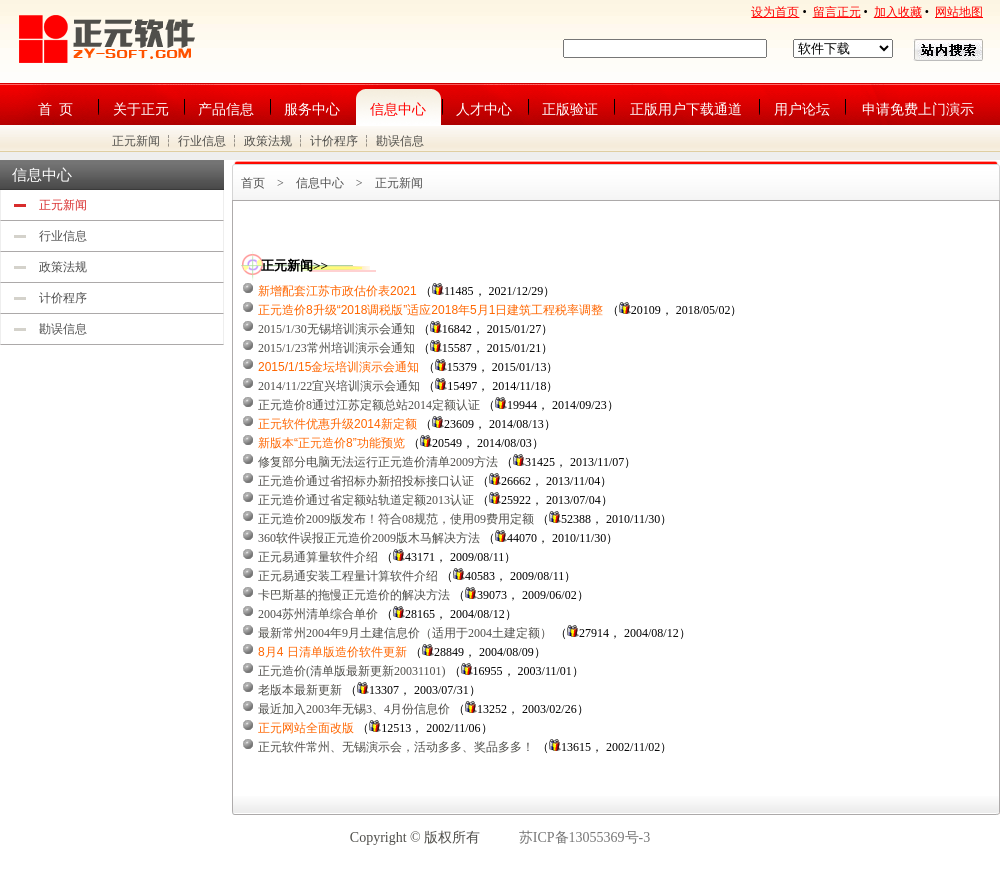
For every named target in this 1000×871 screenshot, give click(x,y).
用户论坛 (802, 109)
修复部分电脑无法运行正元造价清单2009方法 (378, 462)
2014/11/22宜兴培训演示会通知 (339, 386)
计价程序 (334, 141)
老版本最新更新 (300, 690)
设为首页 (775, 12)
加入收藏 (898, 12)
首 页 (55, 109)
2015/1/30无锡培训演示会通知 (336, 329)
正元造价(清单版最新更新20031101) (352, 671)
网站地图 (959, 12)
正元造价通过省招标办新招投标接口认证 (366, 481)
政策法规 (268, 141)
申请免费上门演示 (918, 109)
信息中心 (398, 109)
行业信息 (202, 141)
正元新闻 (136, 141)
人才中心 (484, 109)
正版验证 (570, 109)
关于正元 (141, 109)
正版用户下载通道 (686, 109)
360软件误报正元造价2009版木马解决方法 (369, 538)
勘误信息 (400, 141)
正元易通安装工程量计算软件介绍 (348, 576)
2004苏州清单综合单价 (318, 614)
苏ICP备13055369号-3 (584, 837)
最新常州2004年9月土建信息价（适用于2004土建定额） (405, 633)
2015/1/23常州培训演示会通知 (336, 348)
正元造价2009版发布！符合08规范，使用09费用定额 (396, 519)
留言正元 (837, 12)
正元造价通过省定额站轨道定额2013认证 (366, 500)
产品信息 (226, 109)
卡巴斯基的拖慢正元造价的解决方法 (354, 595)
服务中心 (312, 109)
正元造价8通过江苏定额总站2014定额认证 (369, 405)
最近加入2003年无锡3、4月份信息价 (354, 709)
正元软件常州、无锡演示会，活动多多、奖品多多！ (396, 747)
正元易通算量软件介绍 (318, 557)
